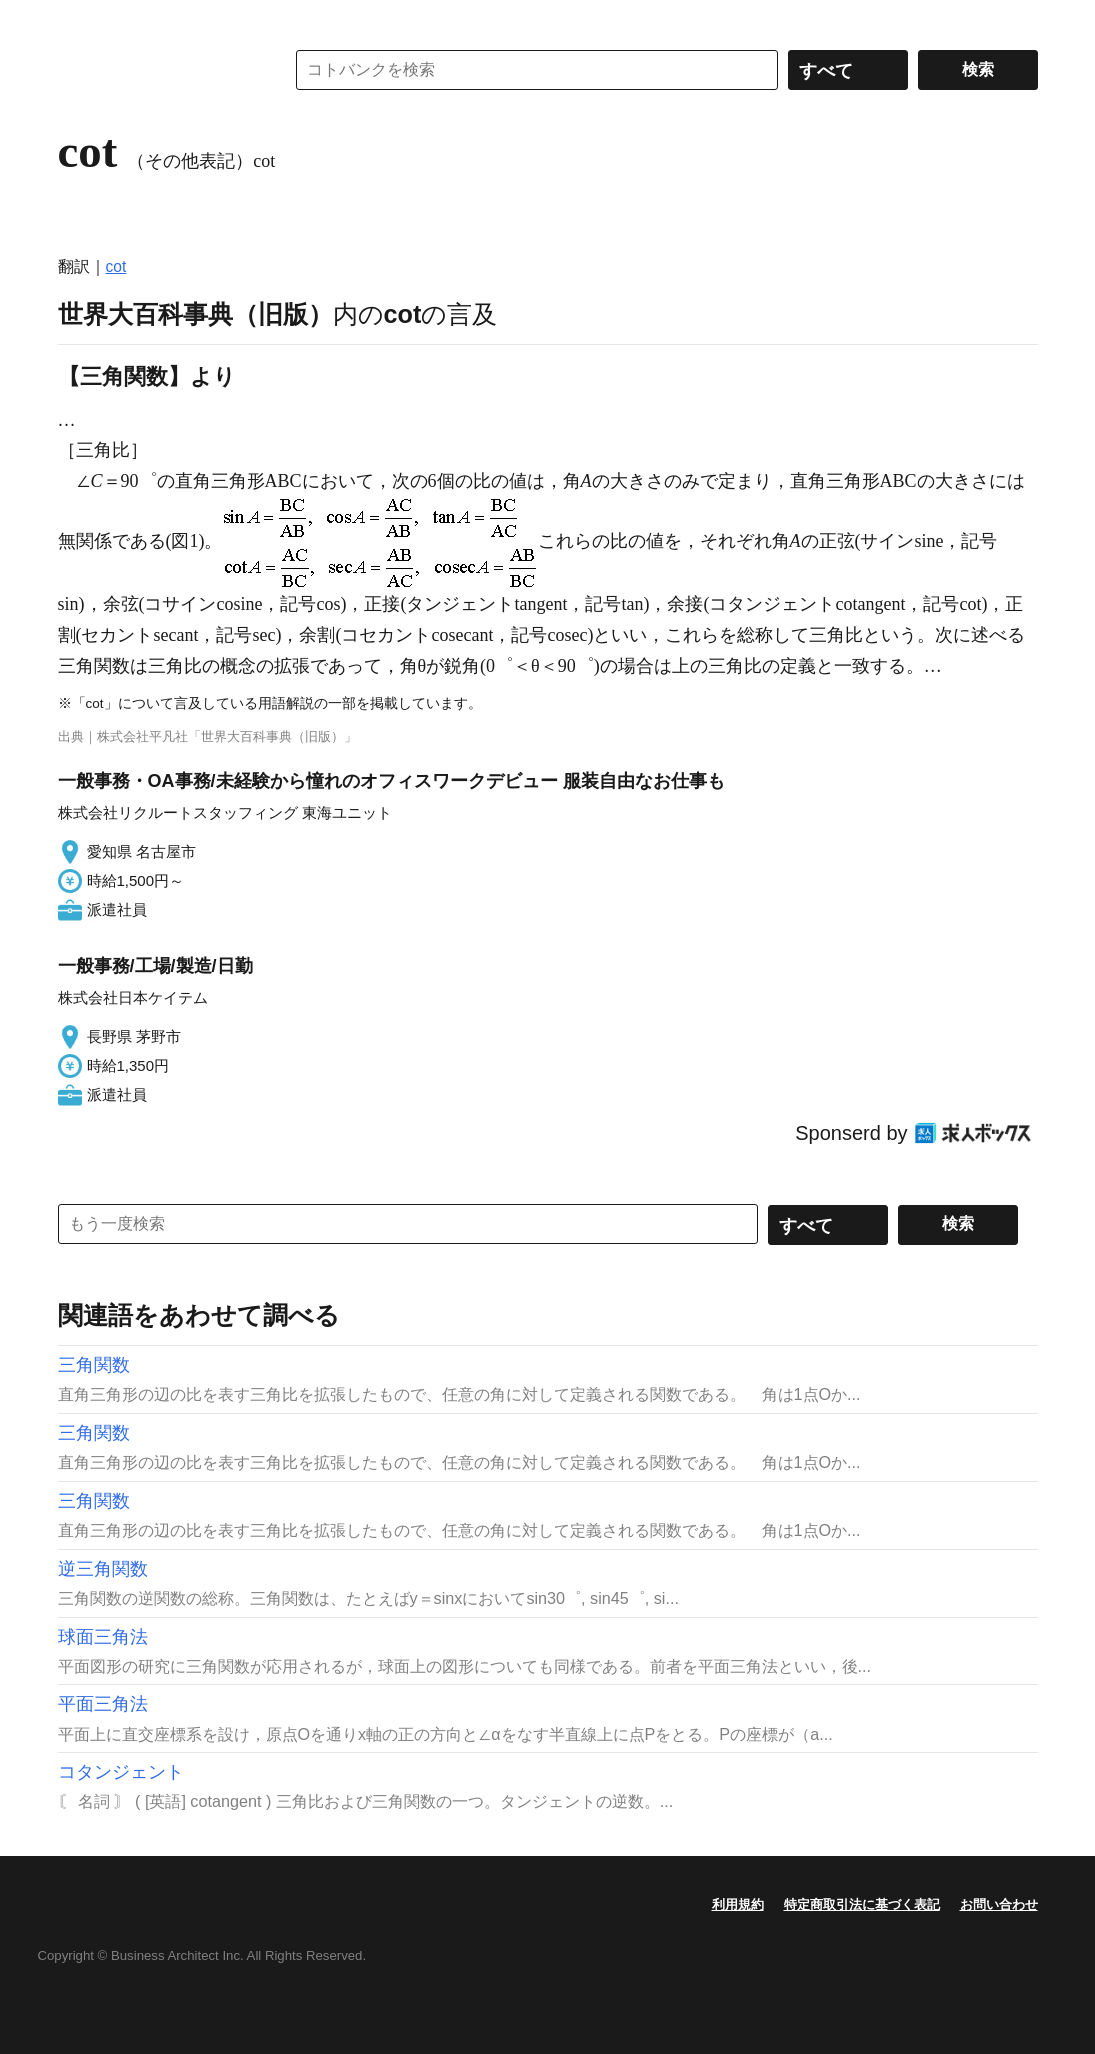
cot (116, 266)
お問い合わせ (999, 1904)
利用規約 (738, 1904)
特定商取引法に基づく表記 (862, 1904)
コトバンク (157, 70)
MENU (78, 20)
